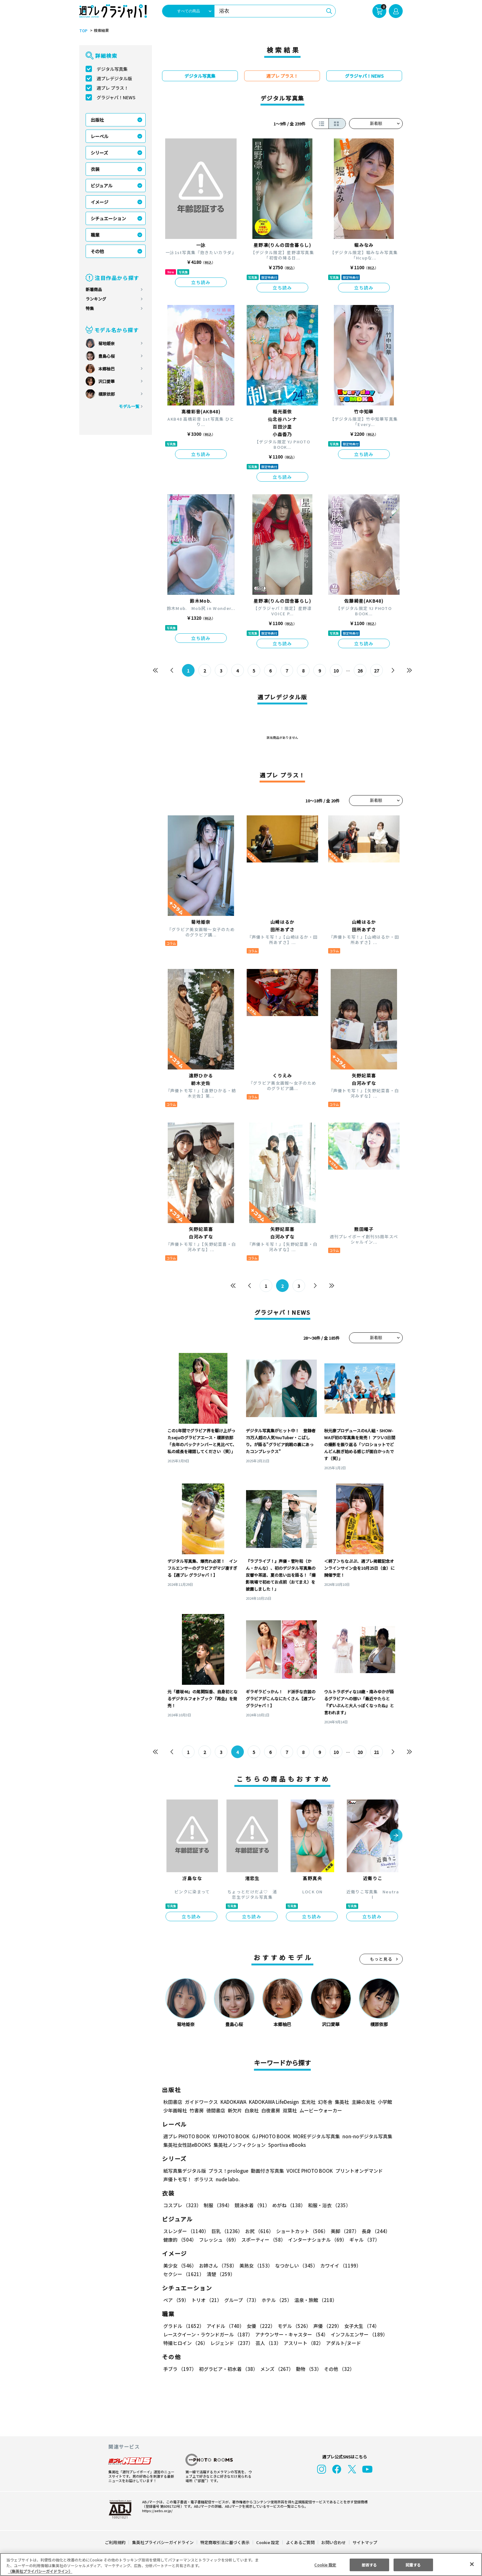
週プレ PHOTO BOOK (186, 2136)
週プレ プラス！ (113, 88)
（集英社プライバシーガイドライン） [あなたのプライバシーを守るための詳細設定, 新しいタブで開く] (40, 2571)
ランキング (96, 299)
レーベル (99, 136)
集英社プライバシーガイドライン (163, 2542)
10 (336, 670)
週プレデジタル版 (114, 78)
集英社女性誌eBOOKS (186, 2144)
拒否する (369, 2564)
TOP (83, 31)
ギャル (363, 2239)
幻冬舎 (324, 2101)
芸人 (267, 2343)
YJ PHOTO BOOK (229, 2136)
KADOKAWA (233, 2101)
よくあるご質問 (300, 2542)
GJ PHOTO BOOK (268, 2136)
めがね (287, 2205)
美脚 (342, 2231)
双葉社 (290, 2110)
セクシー (381, 2265)
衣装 (95, 169)
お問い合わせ (333, 2542)
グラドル (183, 2326)
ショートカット (300, 2231)
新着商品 (94, 289)
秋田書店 (172, 2101)
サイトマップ (364, 2542)
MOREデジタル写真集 (313, 2136)
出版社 (97, 120)
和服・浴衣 (327, 2205)
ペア (176, 2300)
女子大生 (358, 2326)
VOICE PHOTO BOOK (308, 2170)
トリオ (206, 2300)
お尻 (257, 2231)
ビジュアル (101, 185)
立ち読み (201, 282)
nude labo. (227, 2179)
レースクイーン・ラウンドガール (207, 2334)
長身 (372, 2231)
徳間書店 (215, 2110)
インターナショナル (316, 2239)
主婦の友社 (363, 2101)
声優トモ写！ (177, 2179)
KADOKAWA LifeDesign (273, 2101)
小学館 (384, 2101)
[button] (396, 1836)
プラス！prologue (227, 2170)
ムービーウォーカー (320, 2110)
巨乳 (226, 2231)
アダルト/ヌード (341, 2343)
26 (360, 670)
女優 (259, 2326)
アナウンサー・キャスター (291, 2334)
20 (360, 1752)
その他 (97, 251)
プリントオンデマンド (356, 2170)
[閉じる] (472, 2564)
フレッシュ (218, 2239)
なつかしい (295, 2265)
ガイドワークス (201, 2101)
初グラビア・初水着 (227, 2369)
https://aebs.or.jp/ (156, 2510)
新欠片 (235, 2110)
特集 (90, 308)
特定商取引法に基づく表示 (225, 2542)
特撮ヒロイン (185, 2343)
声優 (325, 2326)
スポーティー (262, 2239)
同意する (413, 2564)
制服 (217, 2205)
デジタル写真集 (112, 69)
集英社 (341, 2101)
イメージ (99, 202)
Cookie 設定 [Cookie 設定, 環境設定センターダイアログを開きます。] (325, 2564)
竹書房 (197, 2110)
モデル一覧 (129, 406)
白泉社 (251, 2110)
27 (376, 670)
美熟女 (254, 2265)
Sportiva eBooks (285, 2144)
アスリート (302, 2343)
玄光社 (307, 2101)
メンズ (275, 2369)
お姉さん (217, 2265)
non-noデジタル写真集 (363, 2136)
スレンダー (185, 2231)
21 (376, 1752)
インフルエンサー (358, 2334)
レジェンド (231, 2343)
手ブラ (179, 2369)
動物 (307, 2369)
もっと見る (381, 1959)
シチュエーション (108, 218)
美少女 (179, 2265)
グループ (241, 2300)
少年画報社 (175, 2110)
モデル (292, 2326)
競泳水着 (251, 2205)
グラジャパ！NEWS (116, 97)
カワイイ (338, 2265)
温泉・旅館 (314, 2300)
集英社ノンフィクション (239, 2144)
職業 (95, 235)
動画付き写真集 (266, 2170)
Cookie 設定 (267, 2542)
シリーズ (99, 152)
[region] (241, 2564)
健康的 (179, 2239)
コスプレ (182, 2205)
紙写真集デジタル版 (184, 2170)
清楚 (177, 2274)
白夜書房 (270, 2110)
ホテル (276, 2300)
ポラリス (203, 2179)
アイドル (224, 2326)
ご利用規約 (115, 2542)
